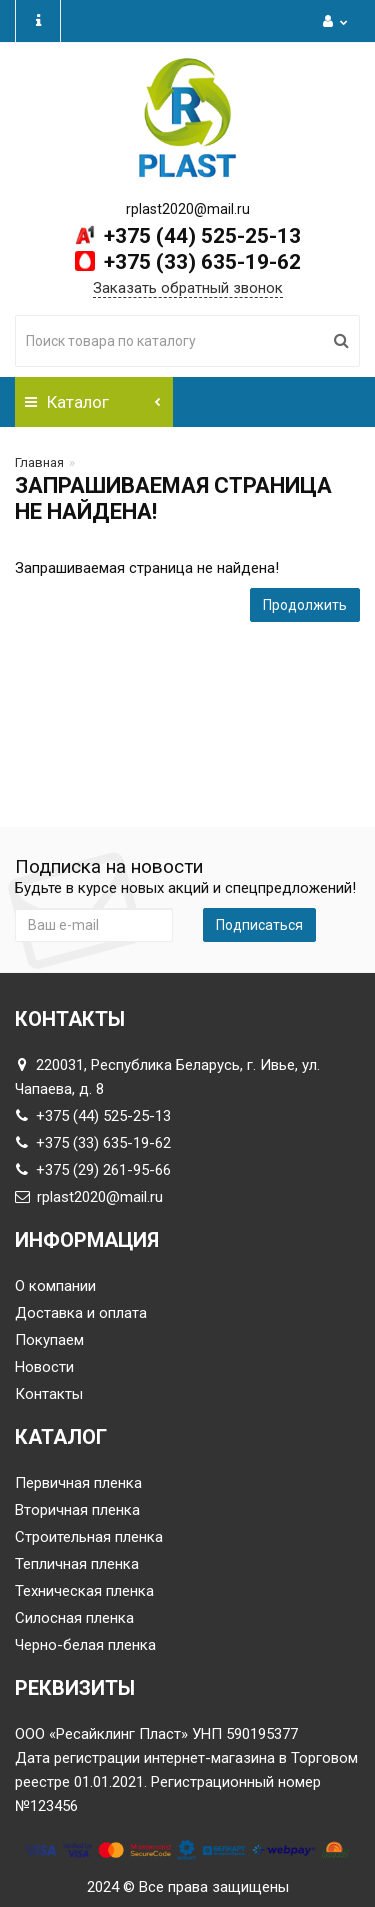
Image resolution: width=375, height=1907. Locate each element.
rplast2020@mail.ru (89, 1197)
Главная (39, 462)
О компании (55, 1286)
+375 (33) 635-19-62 (200, 262)
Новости (44, 1367)
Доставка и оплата (81, 1313)
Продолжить (305, 605)
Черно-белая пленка (85, 1645)
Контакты (49, 1394)
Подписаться (259, 925)
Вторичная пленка (77, 1510)
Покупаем (49, 1340)
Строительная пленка (89, 1537)
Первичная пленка (78, 1483)
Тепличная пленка (77, 1564)
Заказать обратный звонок (188, 288)
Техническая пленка (84, 1591)
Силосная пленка (74, 1618)
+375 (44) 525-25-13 (200, 236)
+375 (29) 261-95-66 (93, 1170)
